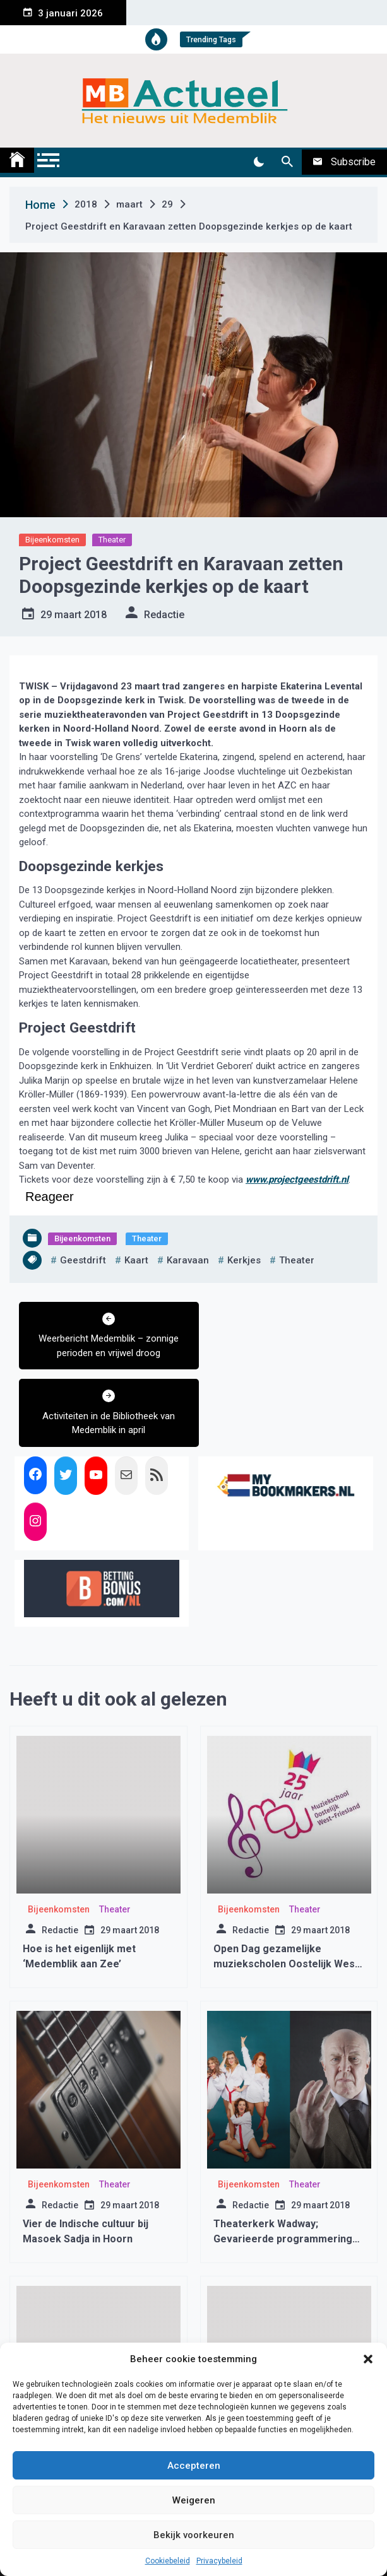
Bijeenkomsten (52, 539)
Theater (112, 539)
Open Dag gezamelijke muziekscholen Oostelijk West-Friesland (287, 1886)
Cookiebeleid (167, 2560)
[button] (368, 2359)
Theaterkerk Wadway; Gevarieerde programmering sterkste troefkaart (282, 2161)
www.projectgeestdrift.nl (297, 1179)
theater (296, 1260)
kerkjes (244, 1260)
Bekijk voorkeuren (193, 2535)
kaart (136, 1260)
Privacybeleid (219, 2560)
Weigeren (193, 2500)
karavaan (188, 1260)
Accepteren (193, 2465)
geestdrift (83, 1260)
